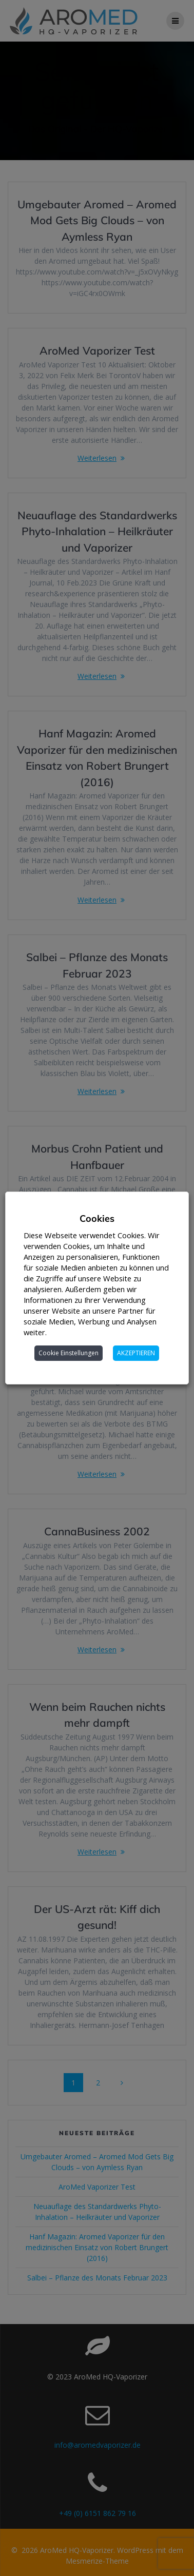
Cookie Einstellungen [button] (69, 1353)
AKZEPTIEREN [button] (137, 1353)
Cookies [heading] (97, 1218)
